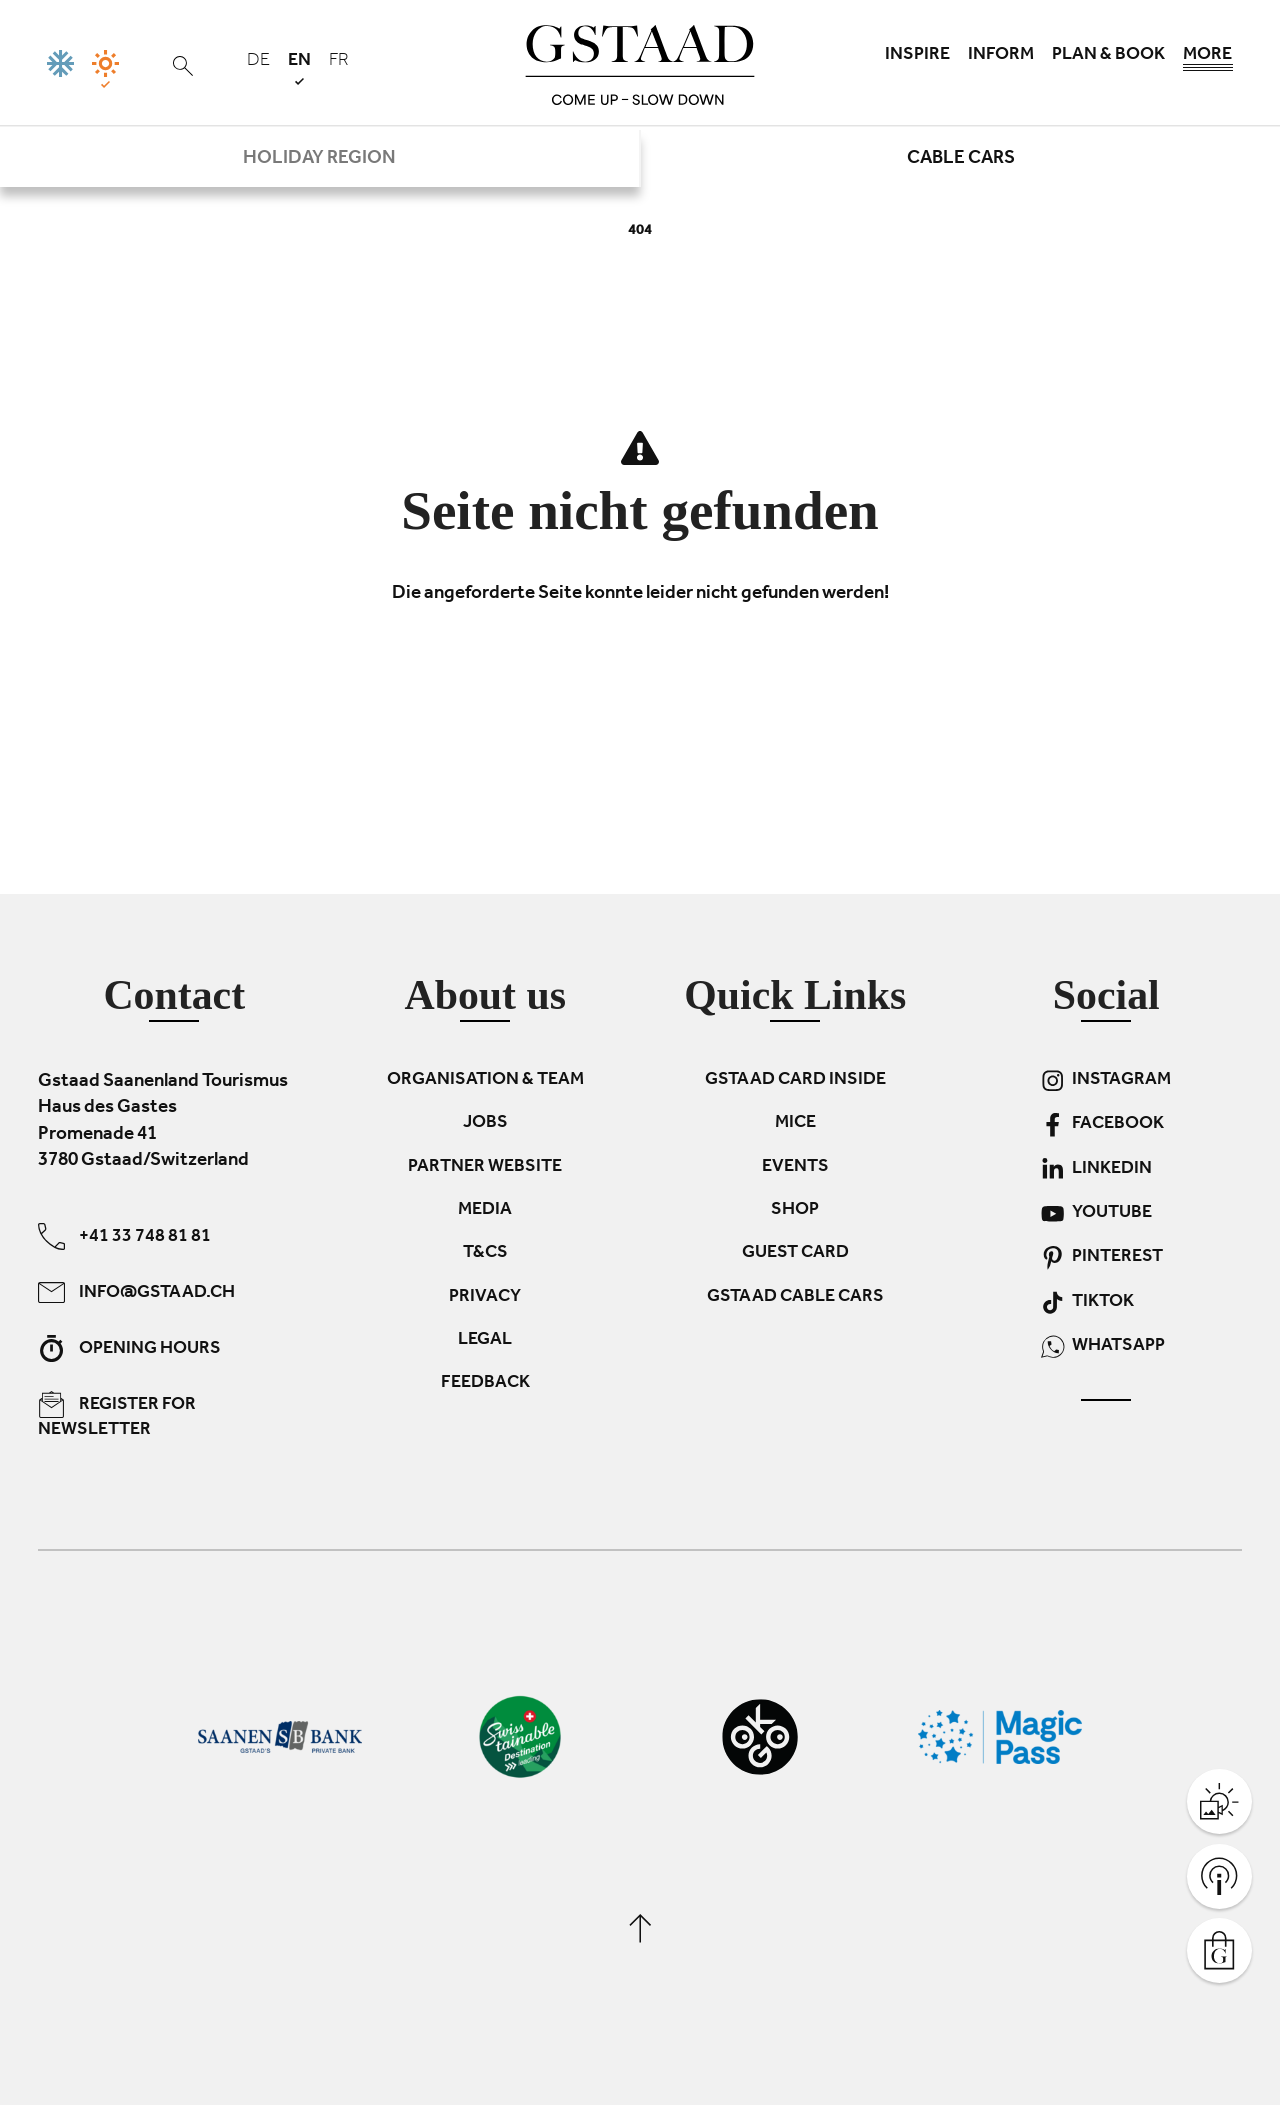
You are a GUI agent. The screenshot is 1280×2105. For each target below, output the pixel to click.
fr (339, 62)
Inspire (917, 56)
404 (640, 231)
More (1208, 60)
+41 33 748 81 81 (124, 1235)
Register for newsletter (117, 1415)
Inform (1001, 56)
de (258, 62)
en (299, 68)
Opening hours (129, 1347)
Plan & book (1108, 56)
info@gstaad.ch (136, 1291)
